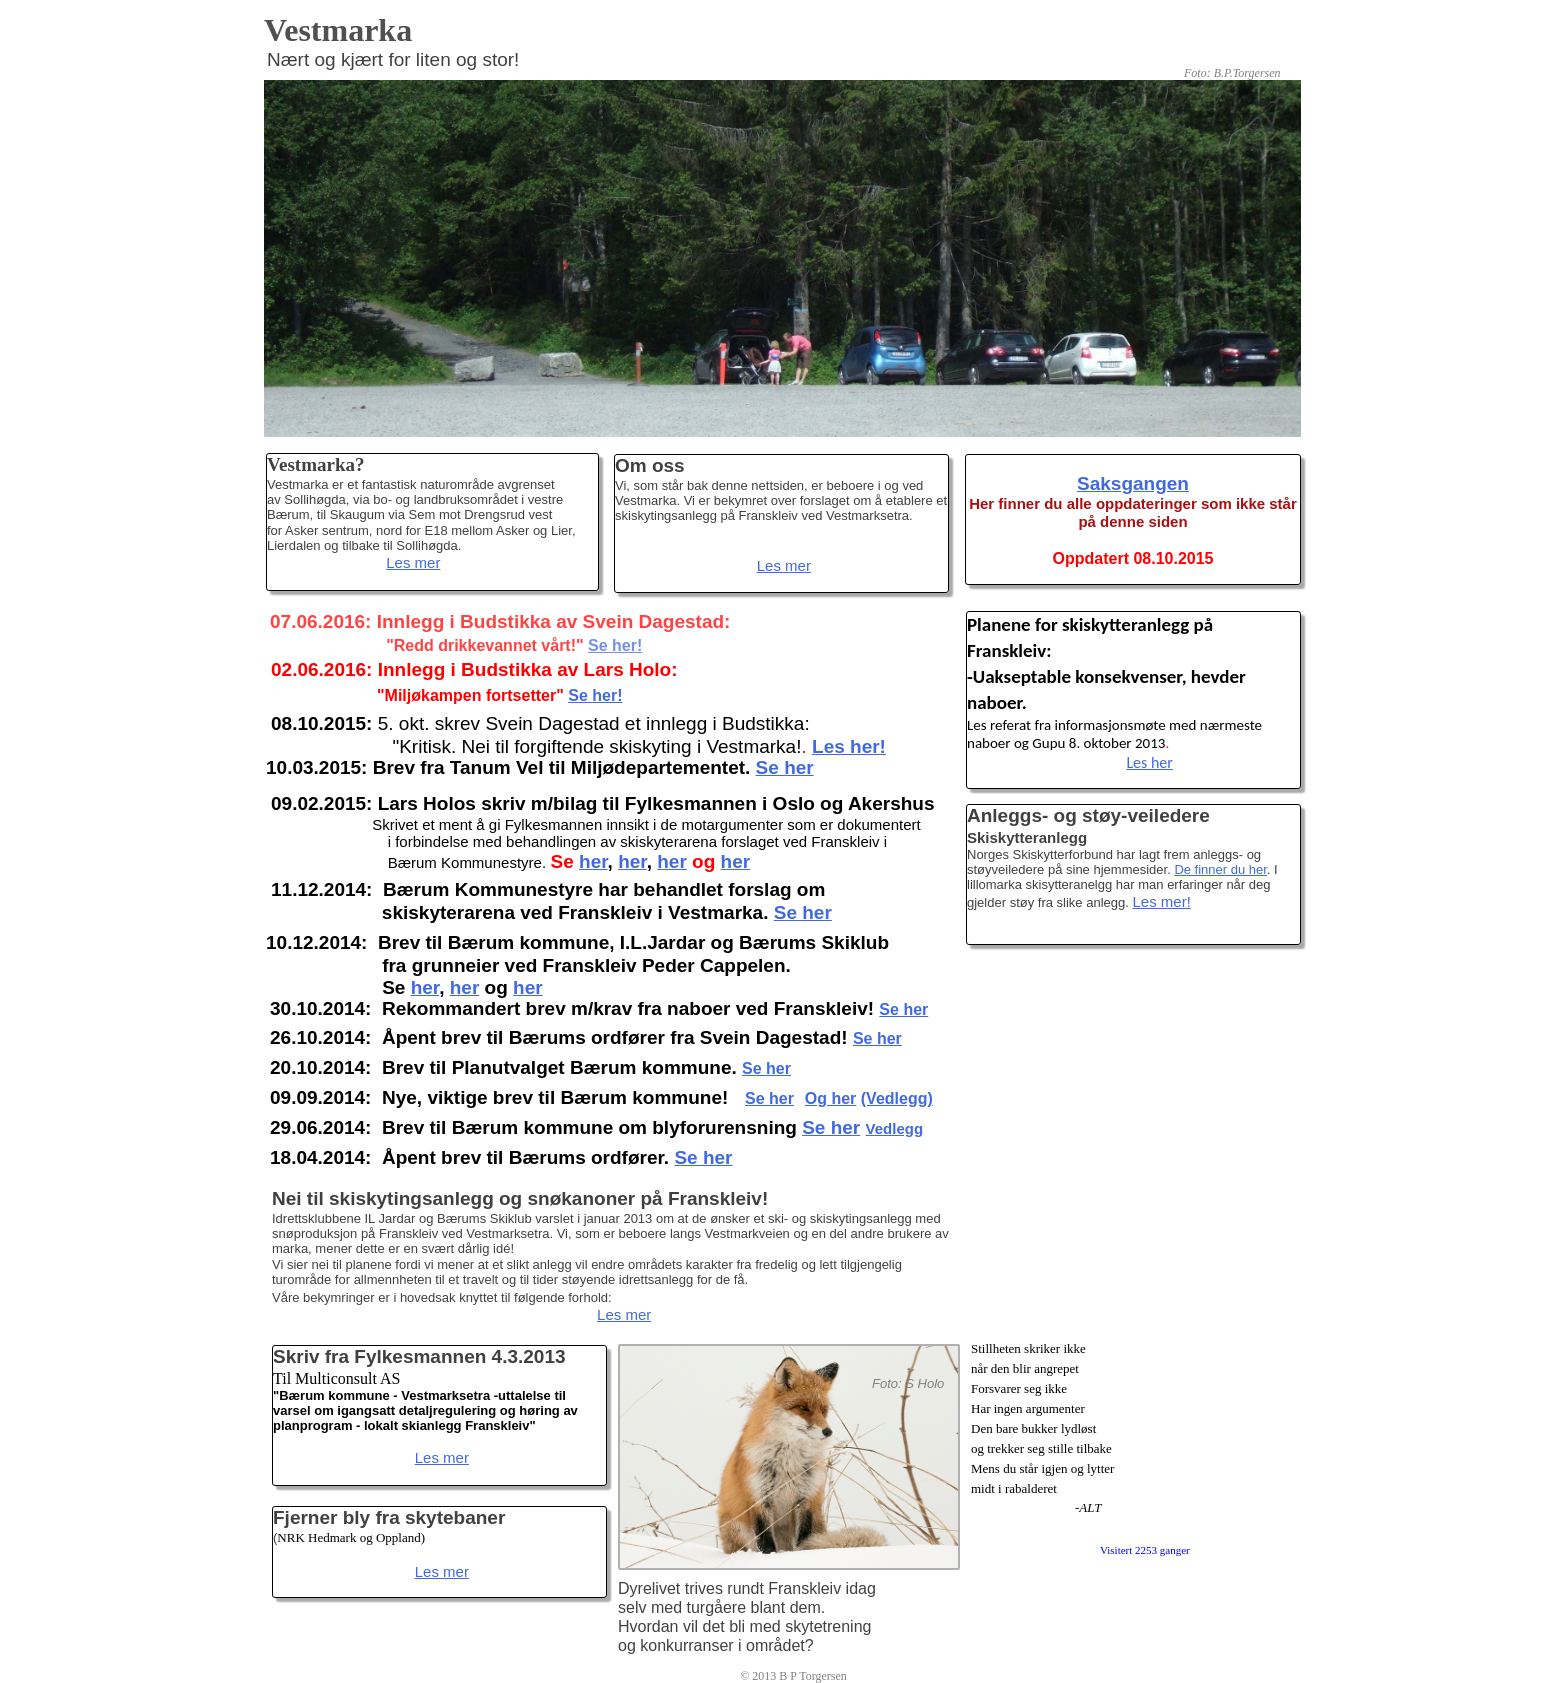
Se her (703, 1157)
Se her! (595, 695)
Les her (1149, 762)
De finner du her (1220, 869)
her (425, 987)
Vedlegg (895, 1128)
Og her (831, 1098)
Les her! (849, 746)
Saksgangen (1133, 483)
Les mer (413, 562)
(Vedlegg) (897, 1098)
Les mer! (1161, 901)
